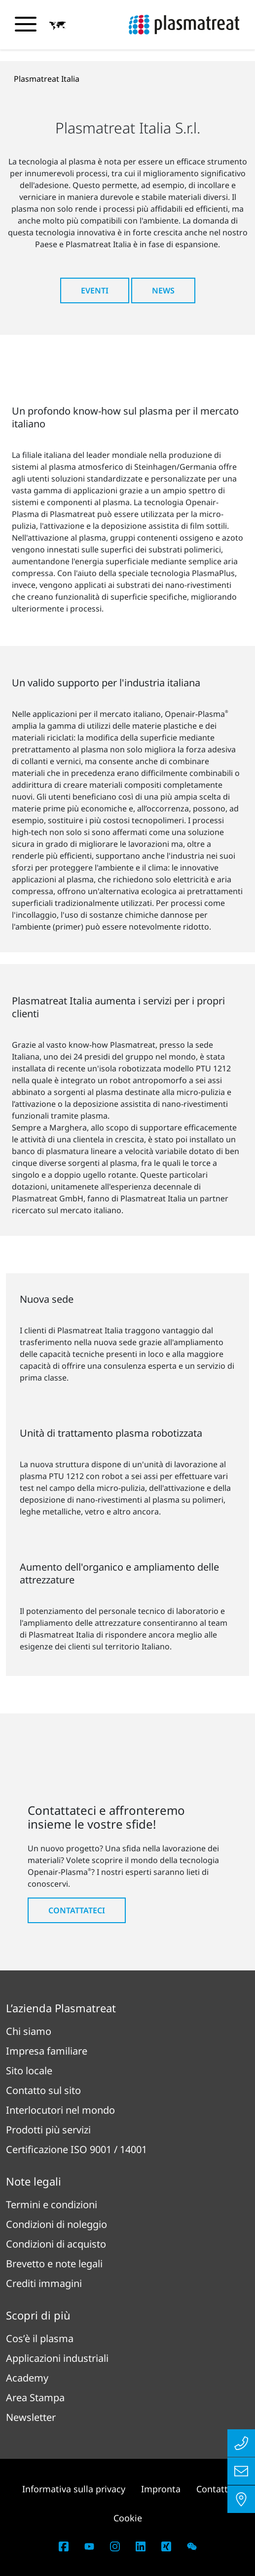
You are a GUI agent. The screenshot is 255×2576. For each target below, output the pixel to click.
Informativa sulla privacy (73, 2489)
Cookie (127, 2518)
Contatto (214, 2489)
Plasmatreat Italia (46, 78)
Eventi (95, 290)
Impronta (161, 2489)
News (163, 290)
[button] (57, 25)
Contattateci (76, 1910)
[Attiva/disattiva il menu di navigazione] (25, 24)
